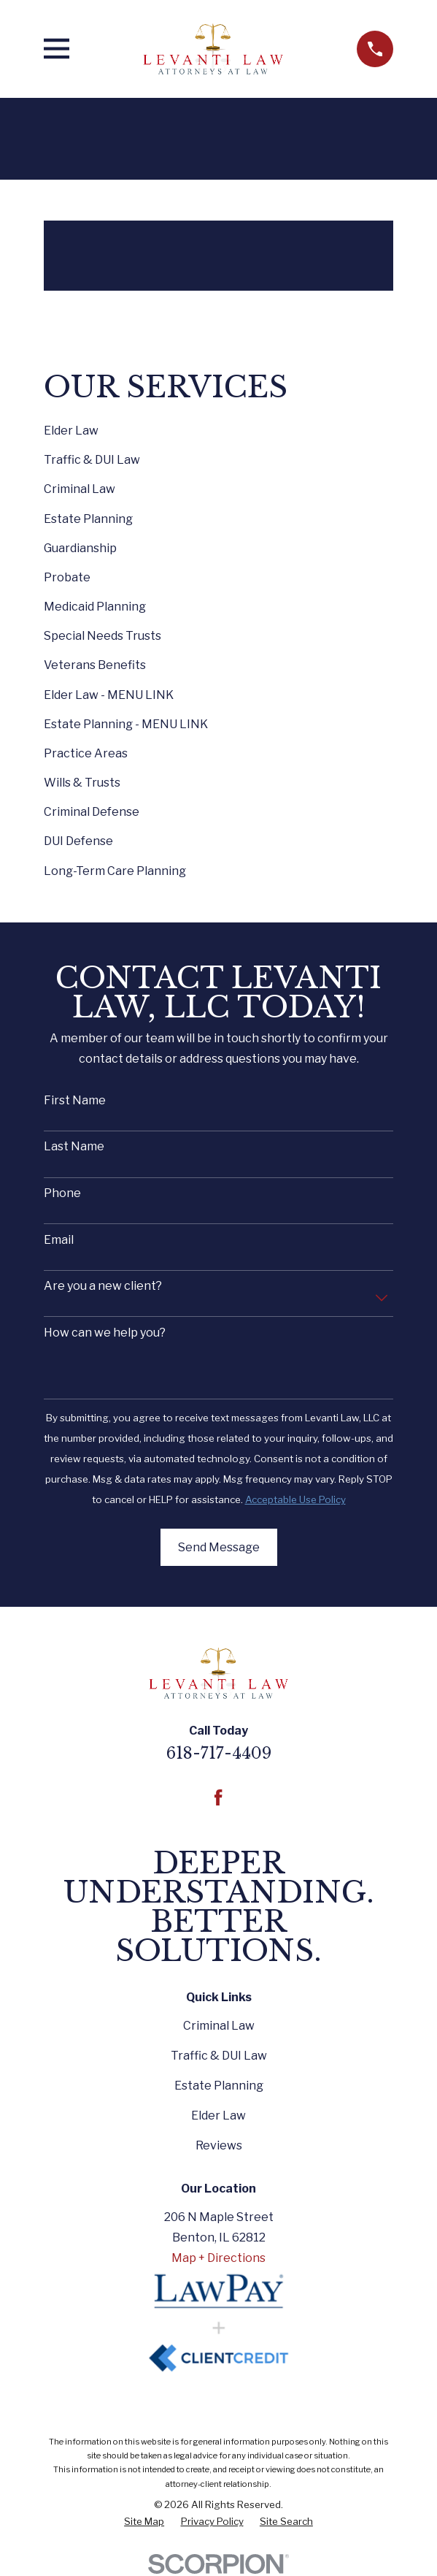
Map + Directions (218, 2258)
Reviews (219, 2145)
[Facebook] (218, 1797)
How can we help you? (105, 1332)
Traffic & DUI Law (219, 2056)
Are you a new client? (103, 1286)
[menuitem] (144, 2521)
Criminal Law (219, 2026)
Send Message (219, 1547)
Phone (62, 1193)
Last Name (74, 1146)
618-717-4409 (218, 1753)
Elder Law (218, 2115)
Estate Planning (218, 2085)
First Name (75, 1100)
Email (59, 1240)
